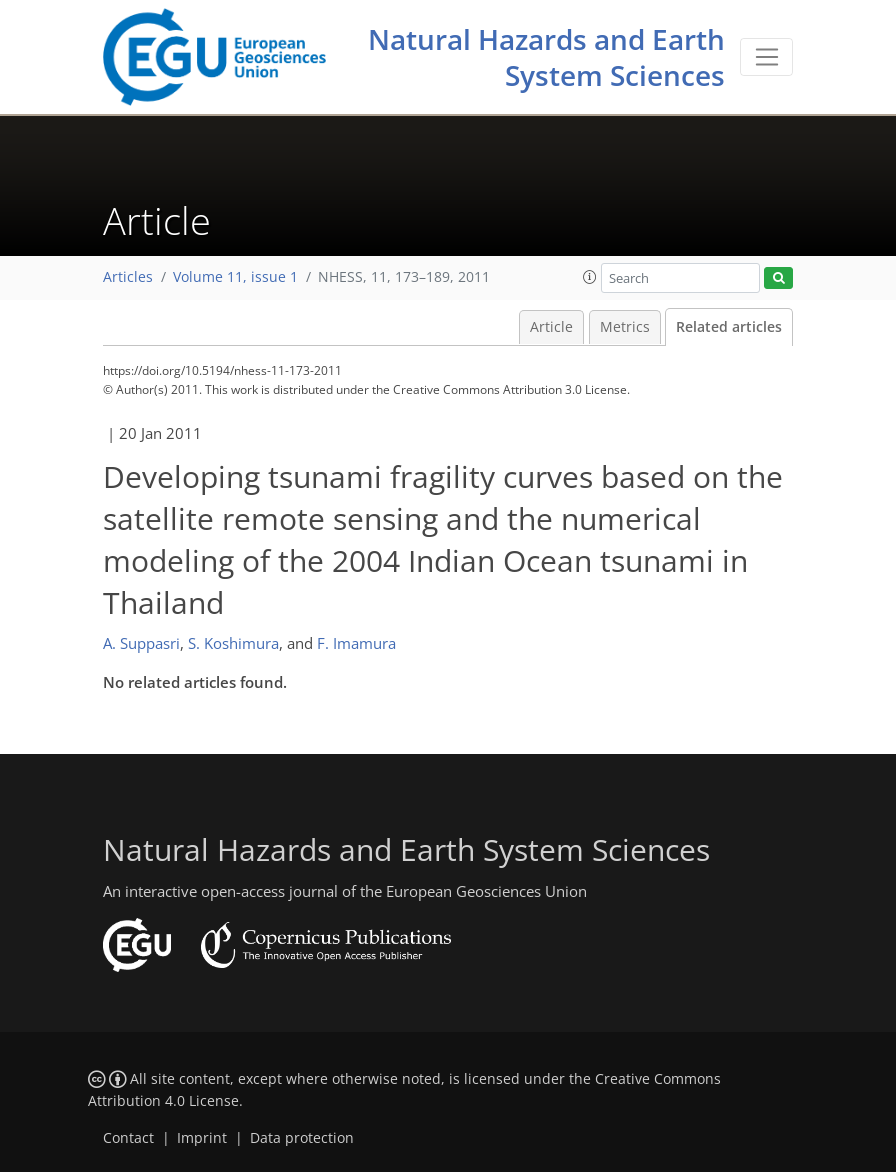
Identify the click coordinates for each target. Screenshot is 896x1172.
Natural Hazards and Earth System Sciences (546, 57)
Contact (128, 1138)
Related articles (729, 327)
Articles (128, 277)
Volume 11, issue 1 (235, 277)
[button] (590, 277)
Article (551, 327)
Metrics (625, 327)
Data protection (302, 1138)
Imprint (202, 1138)
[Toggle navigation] (766, 57)
